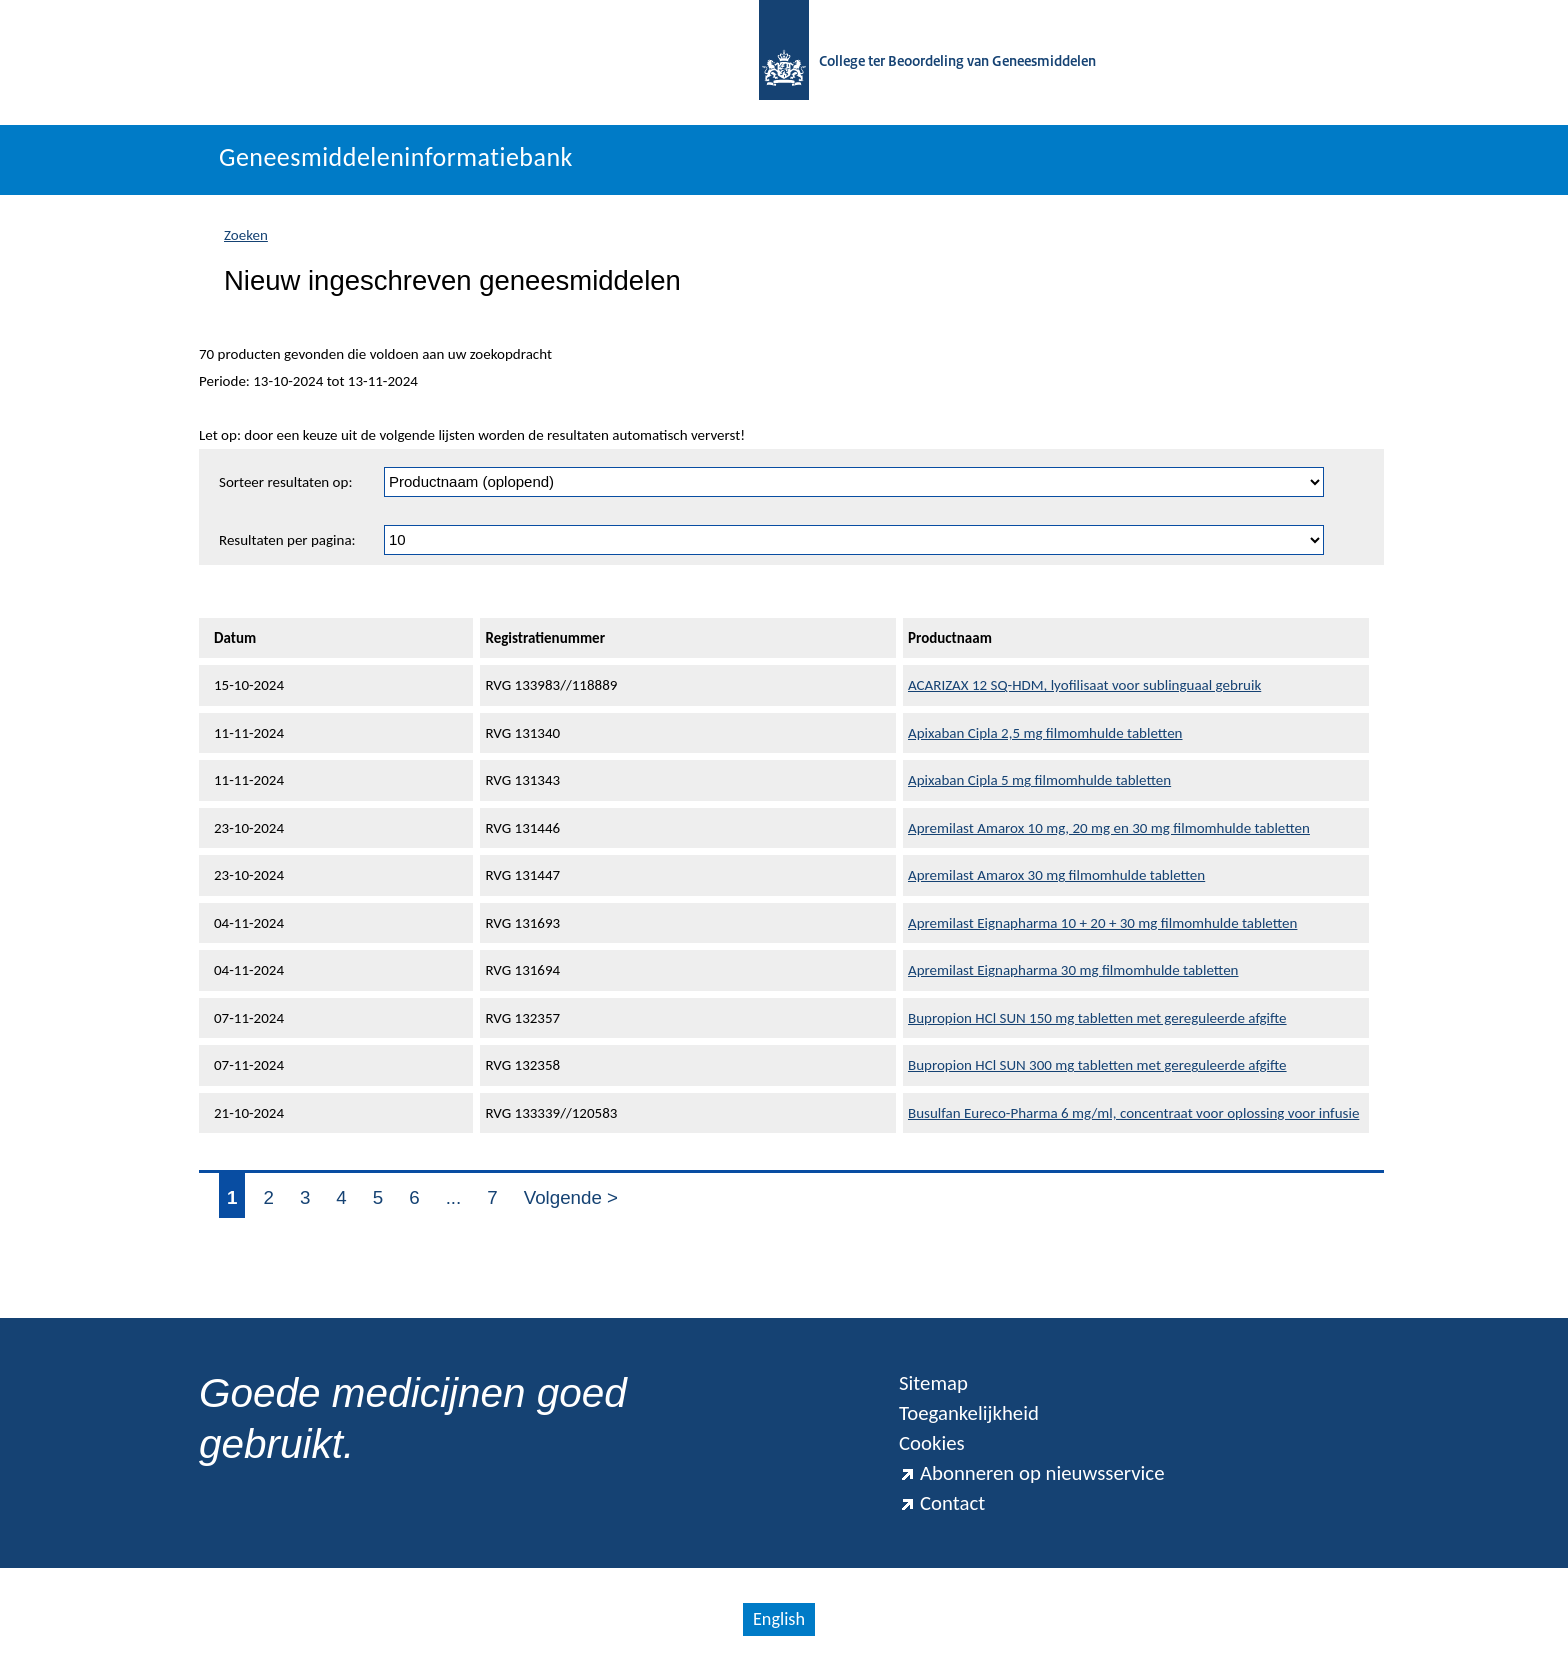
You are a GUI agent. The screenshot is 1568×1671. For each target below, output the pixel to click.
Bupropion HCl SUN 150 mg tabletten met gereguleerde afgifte (1097, 1018)
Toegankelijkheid (969, 1413)
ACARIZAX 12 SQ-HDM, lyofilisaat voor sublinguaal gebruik (1084, 685)
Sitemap (933, 1383)
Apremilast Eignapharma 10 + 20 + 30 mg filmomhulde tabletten (1102, 923)
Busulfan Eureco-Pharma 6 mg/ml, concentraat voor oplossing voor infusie (1133, 1113)
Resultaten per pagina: (287, 540)
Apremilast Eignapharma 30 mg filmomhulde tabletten (1073, 970)
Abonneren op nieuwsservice (1032, 1473)
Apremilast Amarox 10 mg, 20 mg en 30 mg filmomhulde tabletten (1109, 828)
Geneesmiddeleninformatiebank (396, 157)
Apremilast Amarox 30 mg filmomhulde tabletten (1056, 875)
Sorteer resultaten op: (285, 482)
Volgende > (571, 1197)
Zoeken (246, 235)
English (779, 1619)
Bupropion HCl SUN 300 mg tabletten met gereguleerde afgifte (1097, 1065)
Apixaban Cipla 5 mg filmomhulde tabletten (1039, 780)
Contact (942, 1503)
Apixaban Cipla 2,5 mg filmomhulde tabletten (1045, 733)
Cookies (932, 1443)
